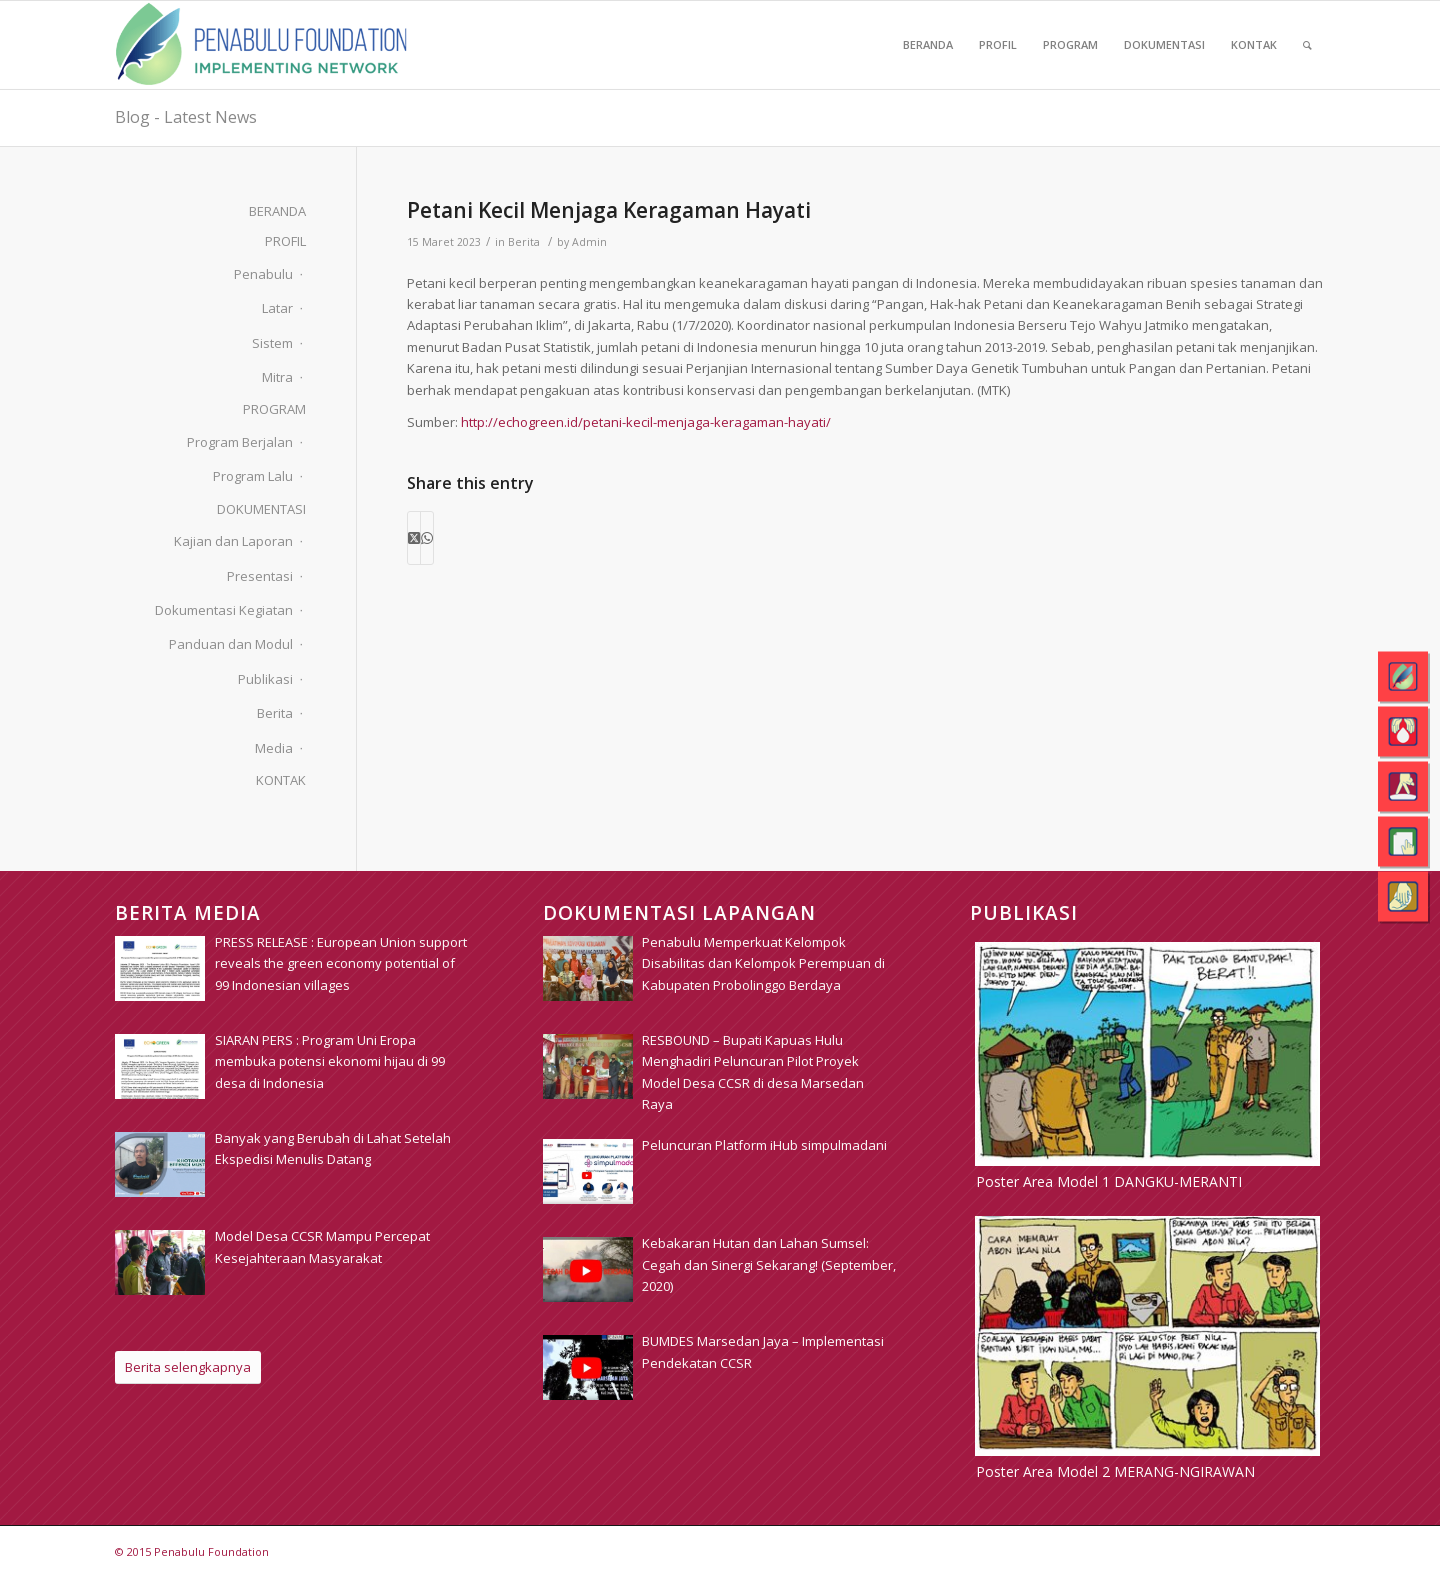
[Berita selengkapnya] (188, 1367)
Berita (524, 242)
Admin (589, 242)
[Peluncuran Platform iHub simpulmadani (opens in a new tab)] (764, 1145)
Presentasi (260, 576)
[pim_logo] (261, 45)
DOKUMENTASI (261, 509)
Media (274, 748)
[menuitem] (928, 45)
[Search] (1307, 45)
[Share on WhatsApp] (427, 538)
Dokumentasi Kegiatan (224, 610)
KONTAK (281, 780)
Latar (277, 308)
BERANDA (277, 211)
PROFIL (285, 241)
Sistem (272, 343)
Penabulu (263, 274)
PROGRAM (274, 409)
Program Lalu (253, 476)
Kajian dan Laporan (233, 541)
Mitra (277, 377)
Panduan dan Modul (231, 644)
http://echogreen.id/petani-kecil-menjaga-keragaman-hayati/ (646, 422)
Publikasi (265, 679)
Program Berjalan (240, 442)
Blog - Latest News (186, 117)
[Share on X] (414, 538)
